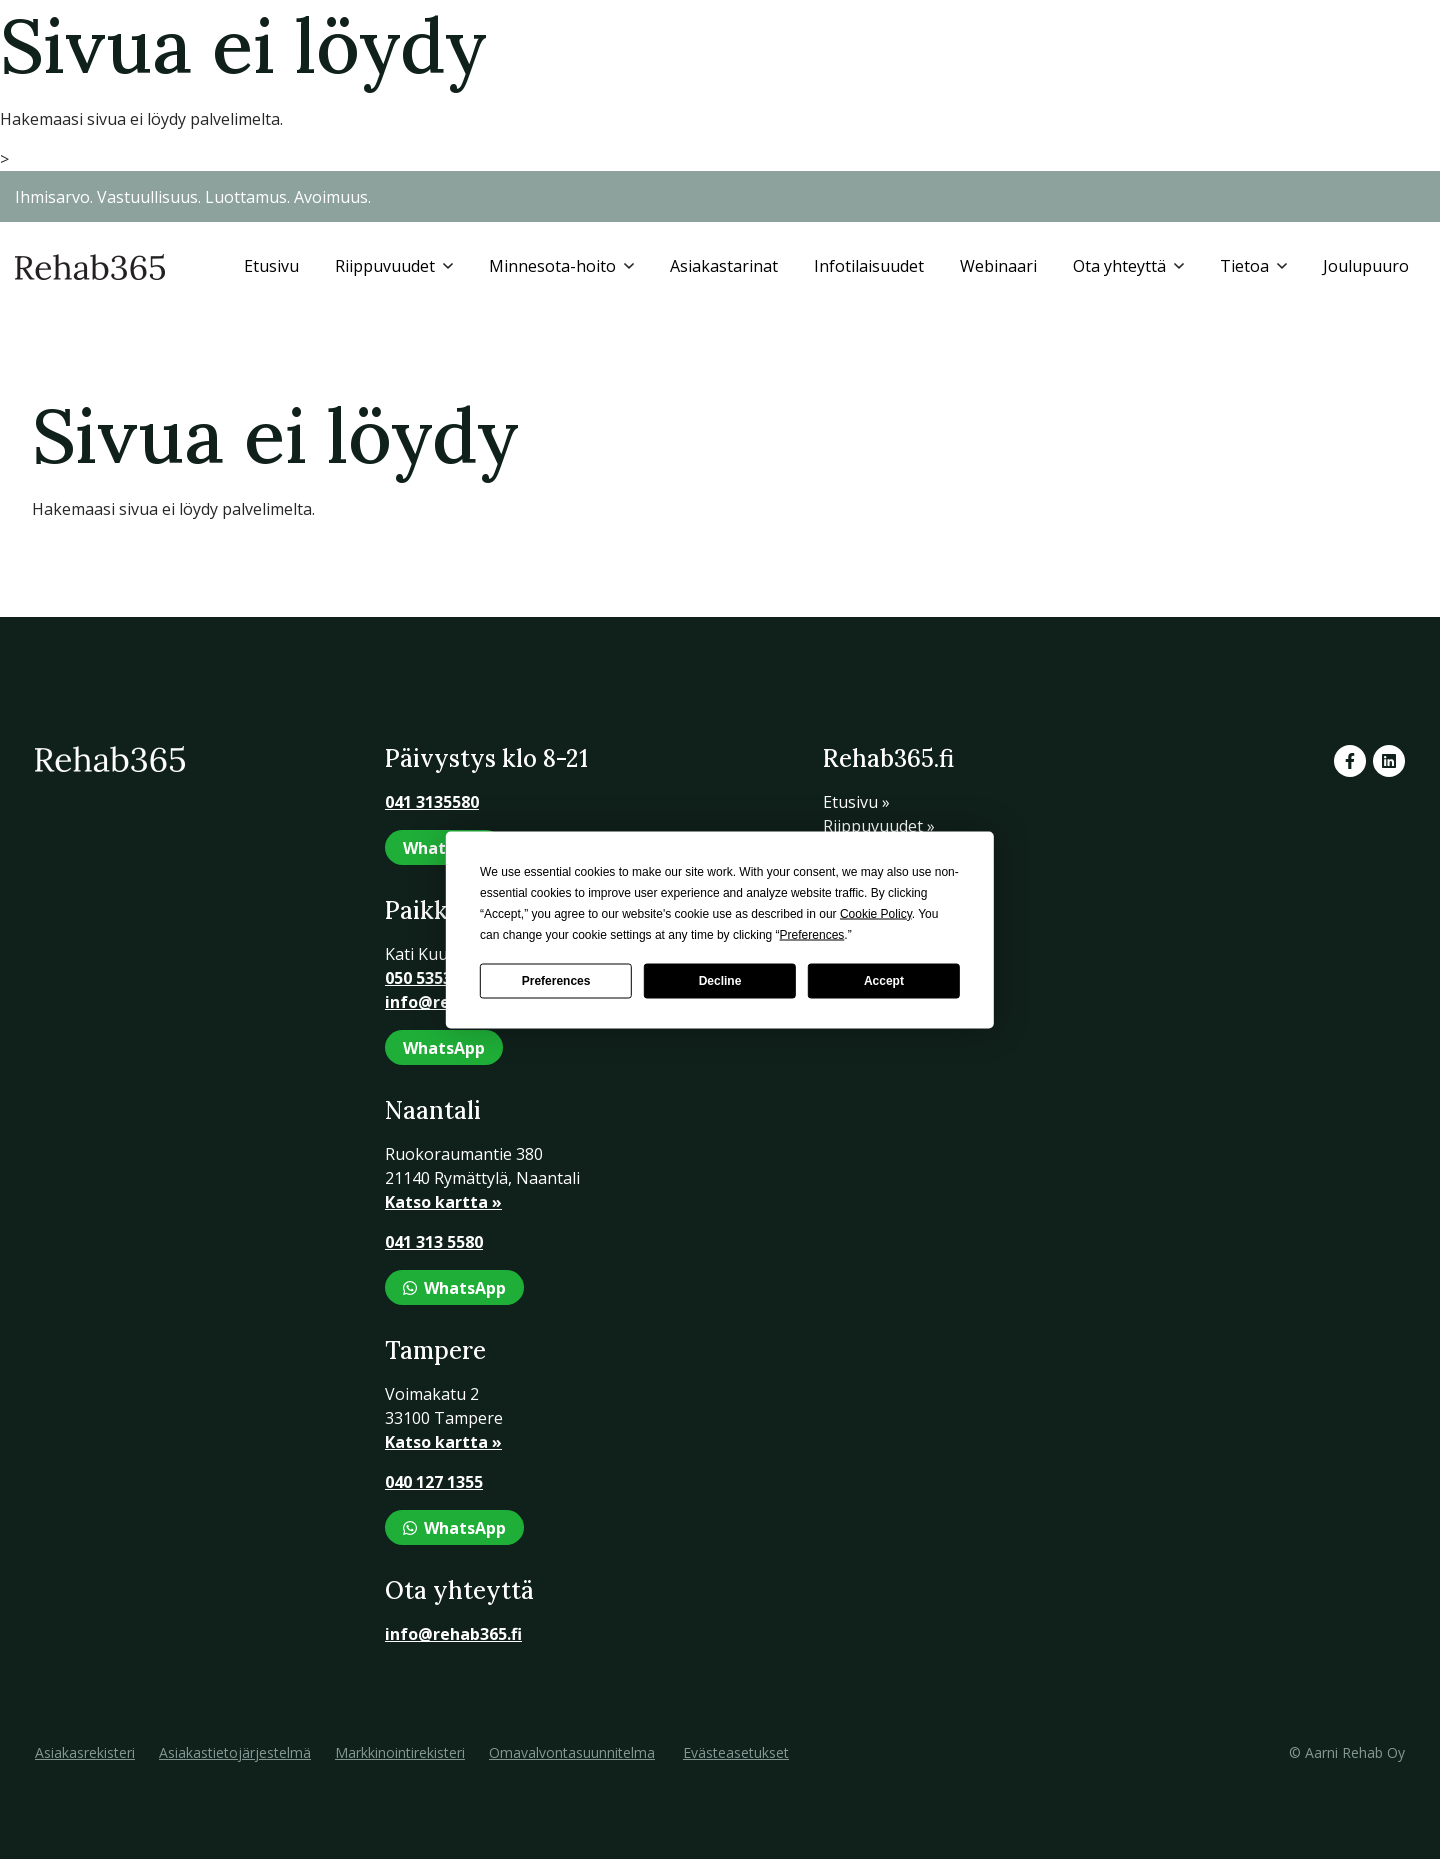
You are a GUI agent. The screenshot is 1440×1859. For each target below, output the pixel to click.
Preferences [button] (812, 934)
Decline (720, 981)
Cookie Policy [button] (876, 913)
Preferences (556, 981)
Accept (884, 981)
